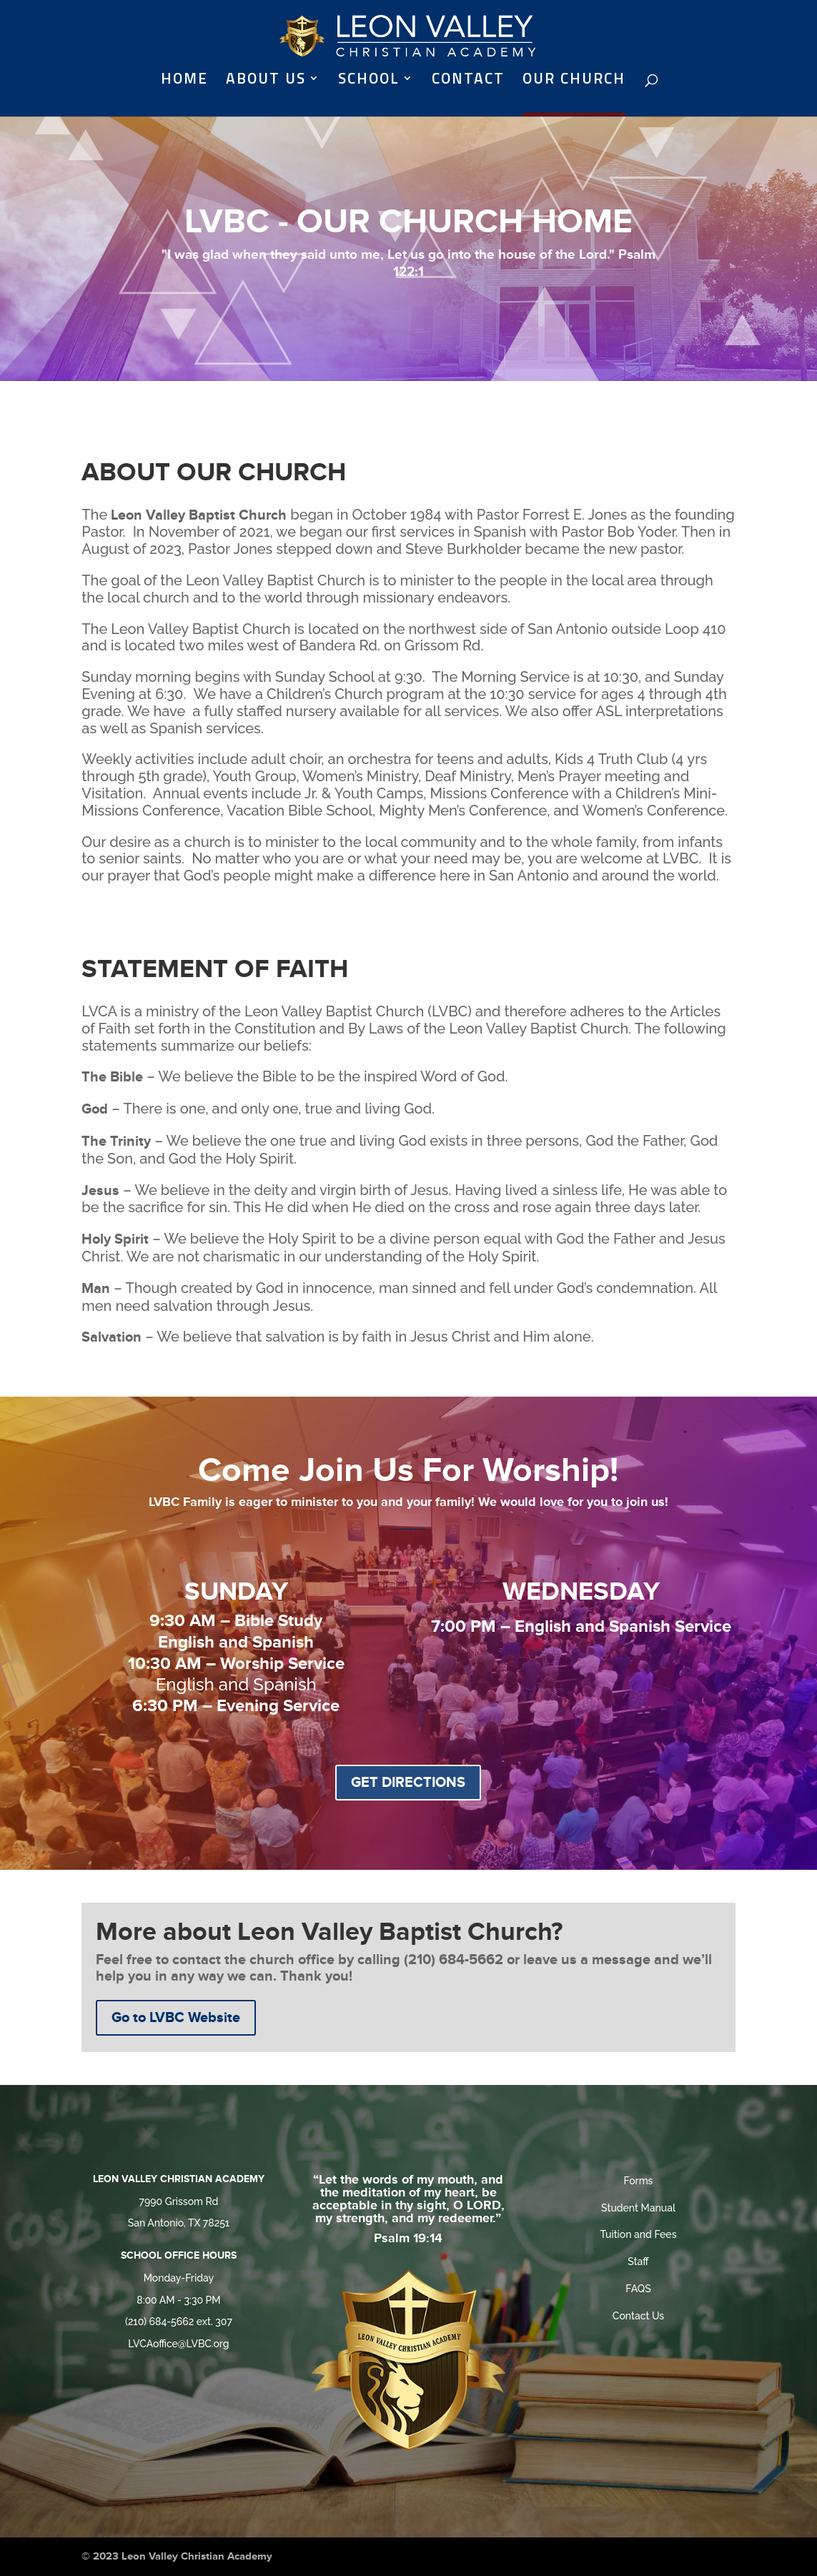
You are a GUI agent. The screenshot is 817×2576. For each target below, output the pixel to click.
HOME (184, 81)
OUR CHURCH (574, 81)
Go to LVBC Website (176, 2017)
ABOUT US (266, 81)
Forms (638, 2180)
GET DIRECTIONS (408, 1782)
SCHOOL (369, 81)
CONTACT (468, 81)
